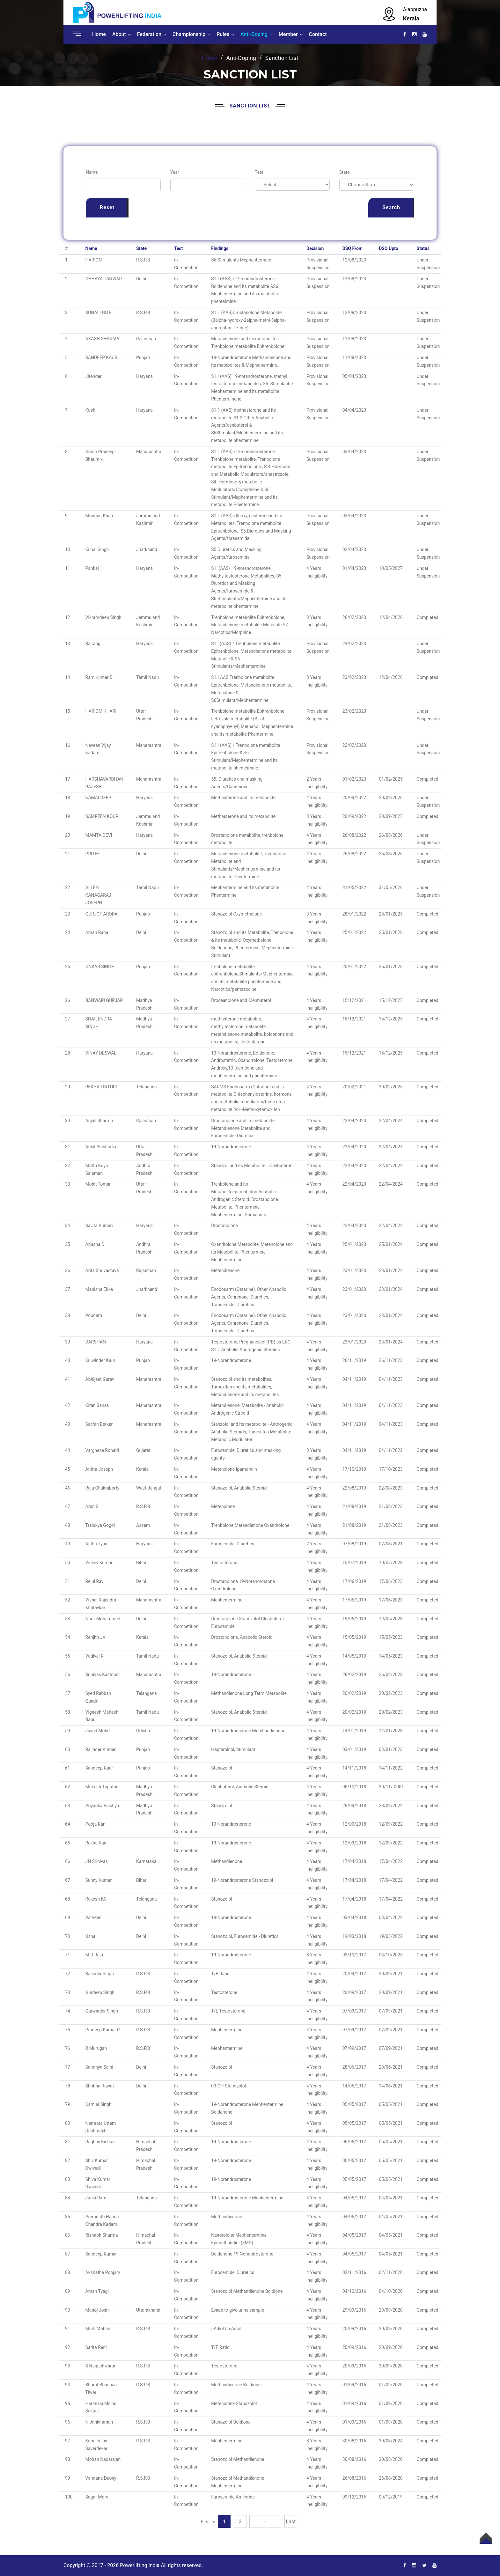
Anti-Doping (254, 34)
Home (99, 34)
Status (423, 248)
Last (291, 2522)
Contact (318, 34)
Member (288, 34)
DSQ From (352, 248)
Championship (189, 34)
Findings (219, 248)
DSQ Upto (388, 248)
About (119, 34)
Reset (107, 207)
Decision (315, 248)
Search (391, 207)
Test (259, 172)
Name (92, 172)
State (344, 172)
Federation (149, 34)
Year (174, 172)
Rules (223, 34)
